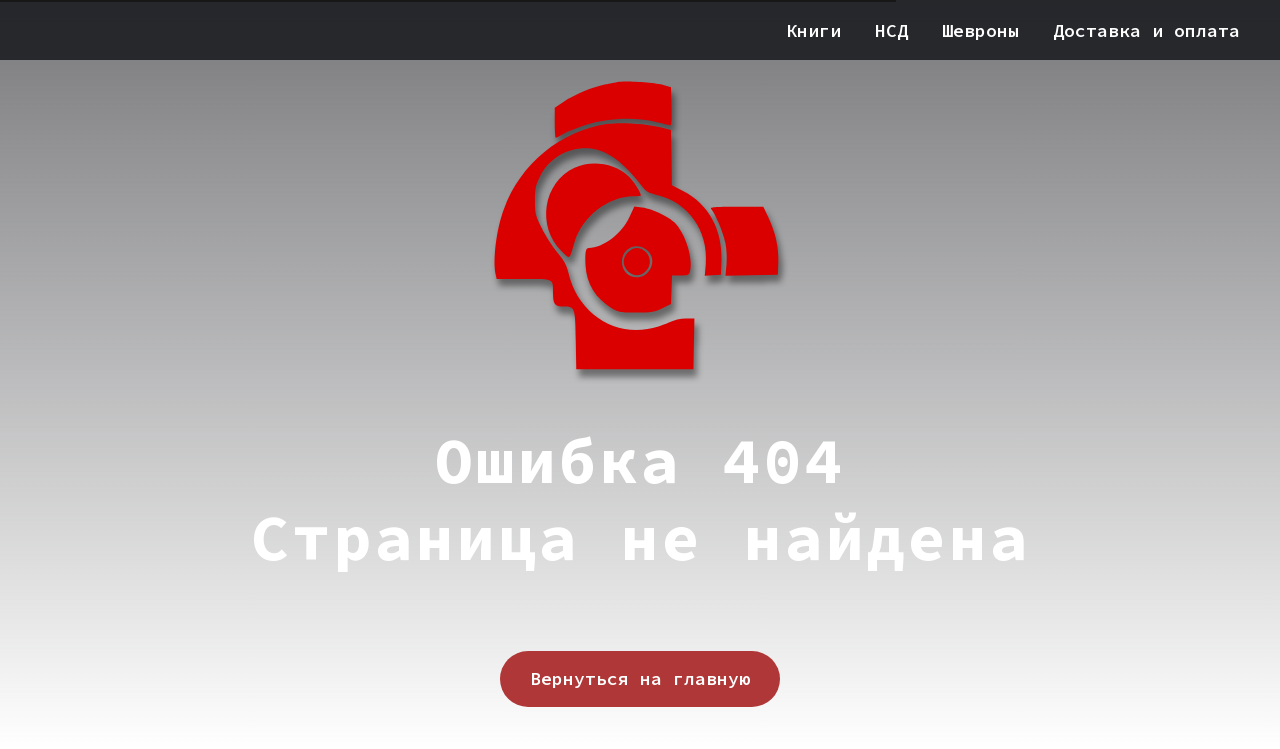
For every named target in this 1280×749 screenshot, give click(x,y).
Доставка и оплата (1146, 30)
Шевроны (980, 30)
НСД (891, 30)
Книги (813, 30)
